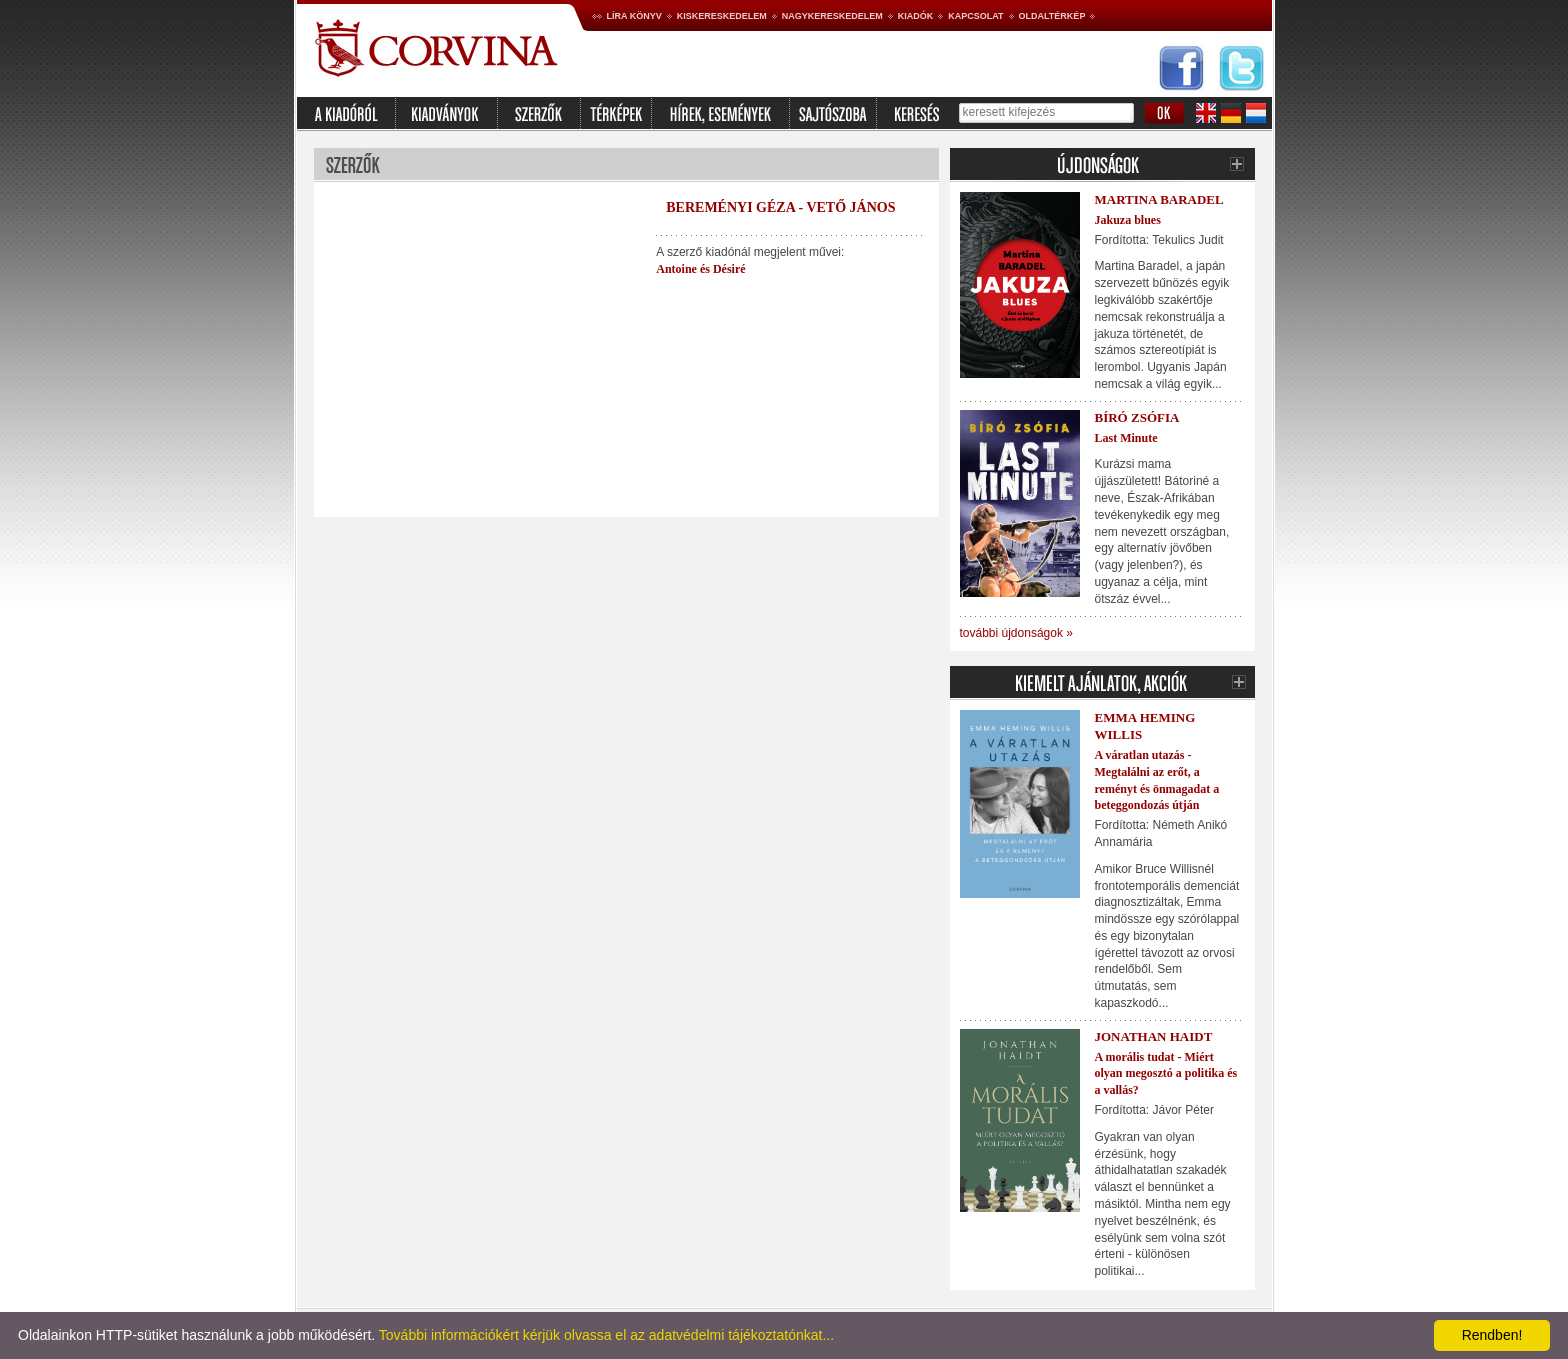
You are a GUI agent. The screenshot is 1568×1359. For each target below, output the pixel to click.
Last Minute (1126, 438)
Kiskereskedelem (722, 16)
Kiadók (916, 16)
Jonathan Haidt (1154, 1036)
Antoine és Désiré (700, 269)
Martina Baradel (1159, 199)
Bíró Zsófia (1137, 417)
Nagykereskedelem (832, 16)
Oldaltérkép (1052, 16)
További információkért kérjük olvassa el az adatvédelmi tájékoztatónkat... (606, 1335)
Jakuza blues (1128, 220)
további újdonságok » (1016, 633)
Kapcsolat (975, 16)
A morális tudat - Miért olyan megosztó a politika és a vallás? (1166, 1074)
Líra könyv (634, 16)
